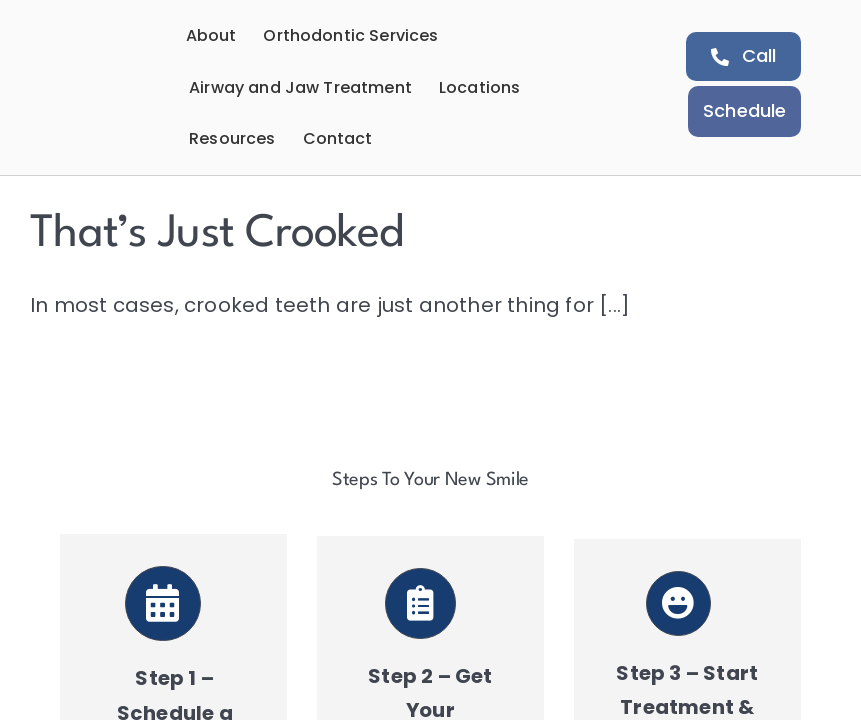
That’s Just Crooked (216, 234)
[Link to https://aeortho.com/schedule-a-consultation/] (163, 604)
